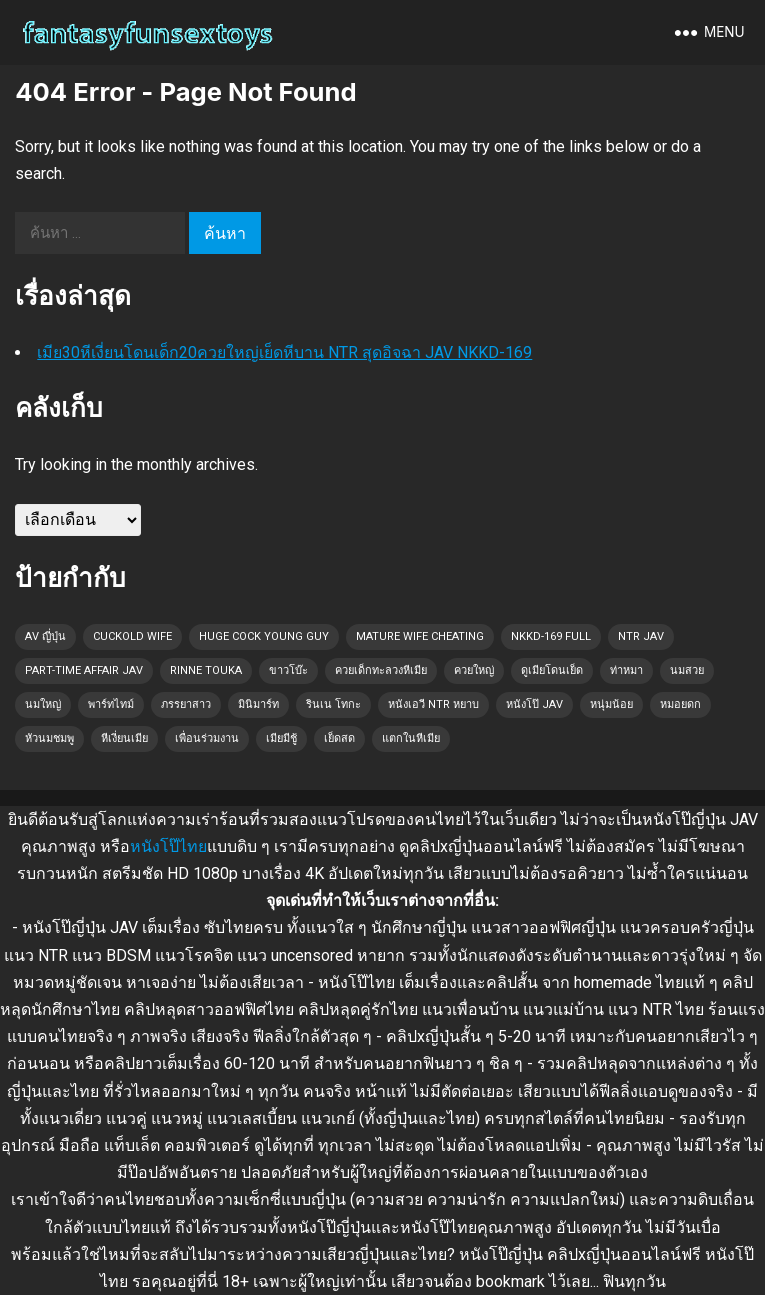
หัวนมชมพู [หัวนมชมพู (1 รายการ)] (49, 738)
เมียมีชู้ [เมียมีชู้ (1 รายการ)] (281, 738)
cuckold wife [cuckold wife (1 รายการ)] (132, 636)
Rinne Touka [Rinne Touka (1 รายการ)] (206, 670)
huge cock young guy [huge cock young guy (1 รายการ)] (264, 636)
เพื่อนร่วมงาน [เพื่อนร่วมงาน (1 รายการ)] (207, 738)
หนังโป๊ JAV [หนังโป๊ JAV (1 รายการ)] (534, 704)
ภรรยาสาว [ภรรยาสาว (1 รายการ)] (186, 704)
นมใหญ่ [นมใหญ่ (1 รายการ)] (43, 704)
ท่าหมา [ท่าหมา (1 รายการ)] (626, 670)
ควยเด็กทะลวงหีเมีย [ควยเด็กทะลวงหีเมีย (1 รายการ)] (381, 670)
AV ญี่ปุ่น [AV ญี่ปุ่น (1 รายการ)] (45, 636)
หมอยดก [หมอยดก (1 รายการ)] (680, 704)
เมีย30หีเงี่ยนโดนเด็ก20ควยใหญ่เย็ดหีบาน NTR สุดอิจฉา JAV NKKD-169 (284, 352)
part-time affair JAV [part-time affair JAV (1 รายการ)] (84, 670)
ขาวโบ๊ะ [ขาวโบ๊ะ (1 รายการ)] (288, 670)
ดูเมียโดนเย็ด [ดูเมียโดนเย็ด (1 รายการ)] (552, 670)
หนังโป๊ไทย (168, 846)
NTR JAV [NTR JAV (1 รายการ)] (641, 636)
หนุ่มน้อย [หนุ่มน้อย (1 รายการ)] (611, 704)
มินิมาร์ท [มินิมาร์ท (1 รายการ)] (258, 704)
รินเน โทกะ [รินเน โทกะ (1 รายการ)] (333, 704)
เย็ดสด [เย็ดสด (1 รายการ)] (339, 738)
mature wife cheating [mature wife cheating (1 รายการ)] (420, 636)
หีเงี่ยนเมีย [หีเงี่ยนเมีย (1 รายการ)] (124, 738)
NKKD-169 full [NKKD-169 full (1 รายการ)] (551, 636)
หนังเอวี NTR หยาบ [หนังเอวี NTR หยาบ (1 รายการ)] (433, 704)
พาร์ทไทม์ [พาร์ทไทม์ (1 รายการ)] (111, 704)
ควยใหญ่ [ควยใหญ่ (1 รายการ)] (474, 670)
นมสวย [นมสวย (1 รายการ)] (687, 670)
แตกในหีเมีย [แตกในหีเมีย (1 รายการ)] (411, 738)
